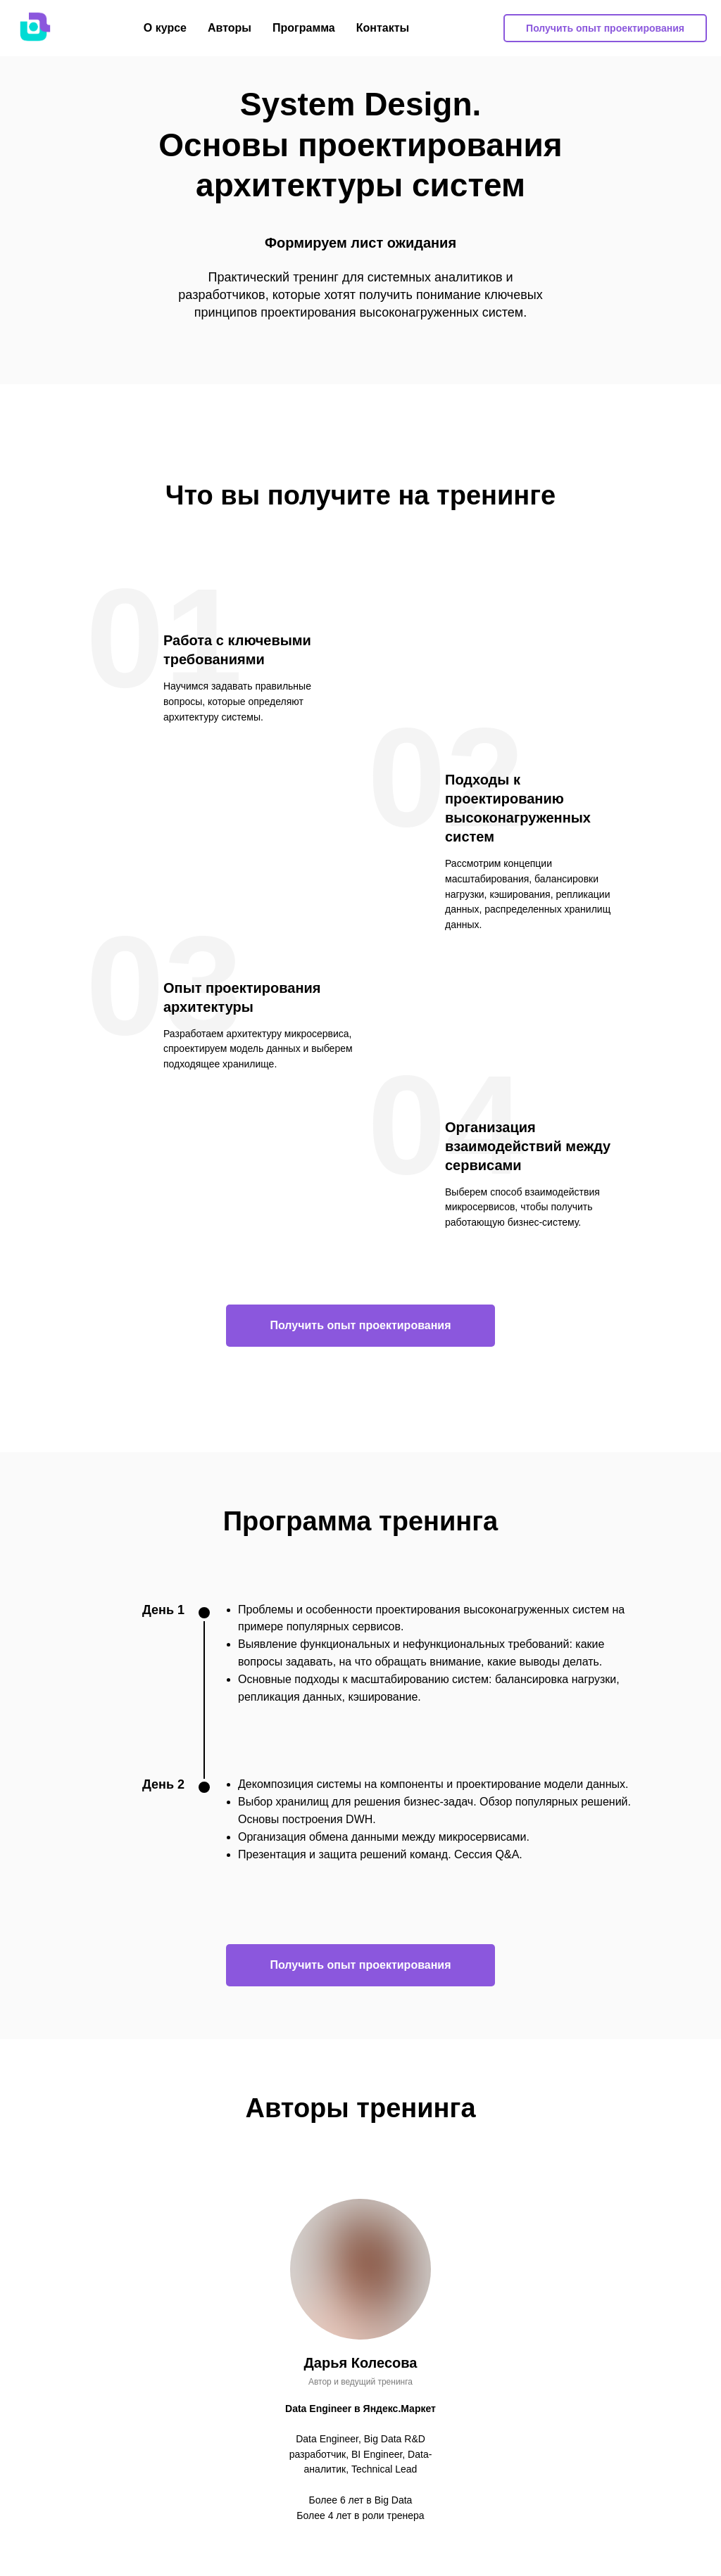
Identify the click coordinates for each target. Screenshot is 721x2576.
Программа (303, 28)
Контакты (382, 28)
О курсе (165, 28)
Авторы (229, 28)
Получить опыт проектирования (605, 28)
